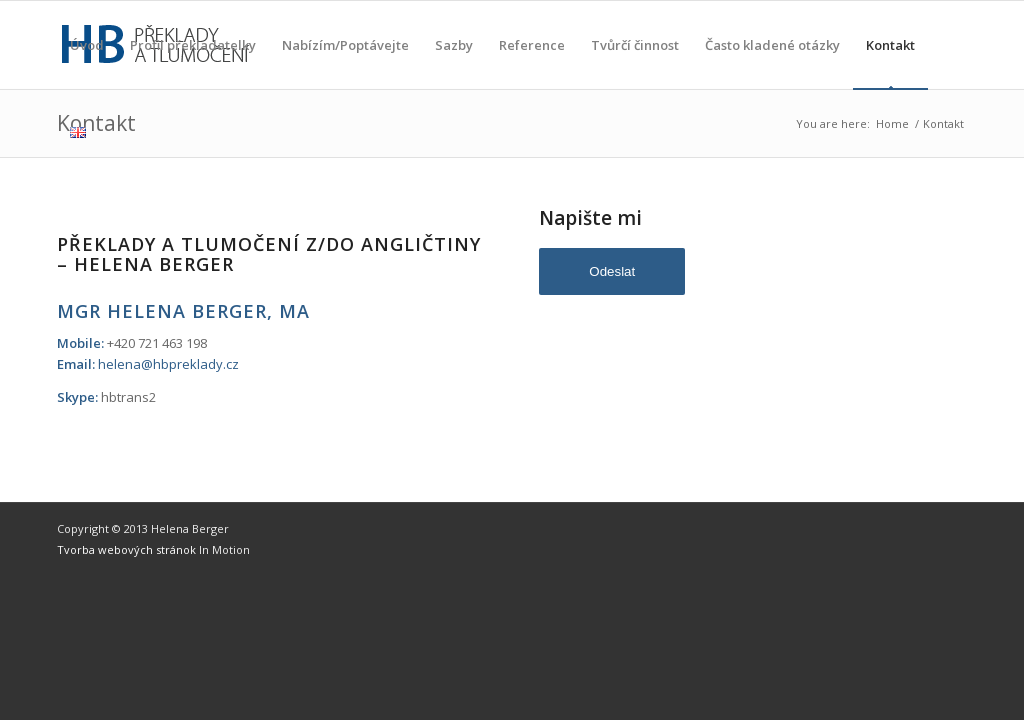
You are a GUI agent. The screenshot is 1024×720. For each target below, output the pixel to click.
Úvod (87, 62)
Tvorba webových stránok (128, 549)
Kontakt (890, 62)
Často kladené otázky (772, 62)
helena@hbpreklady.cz (168, 364)
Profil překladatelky (193, 62)
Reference (532, 62)
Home (892, 123)
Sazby (454, 62)
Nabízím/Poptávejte (345, 62)
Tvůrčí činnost (635, 62)
